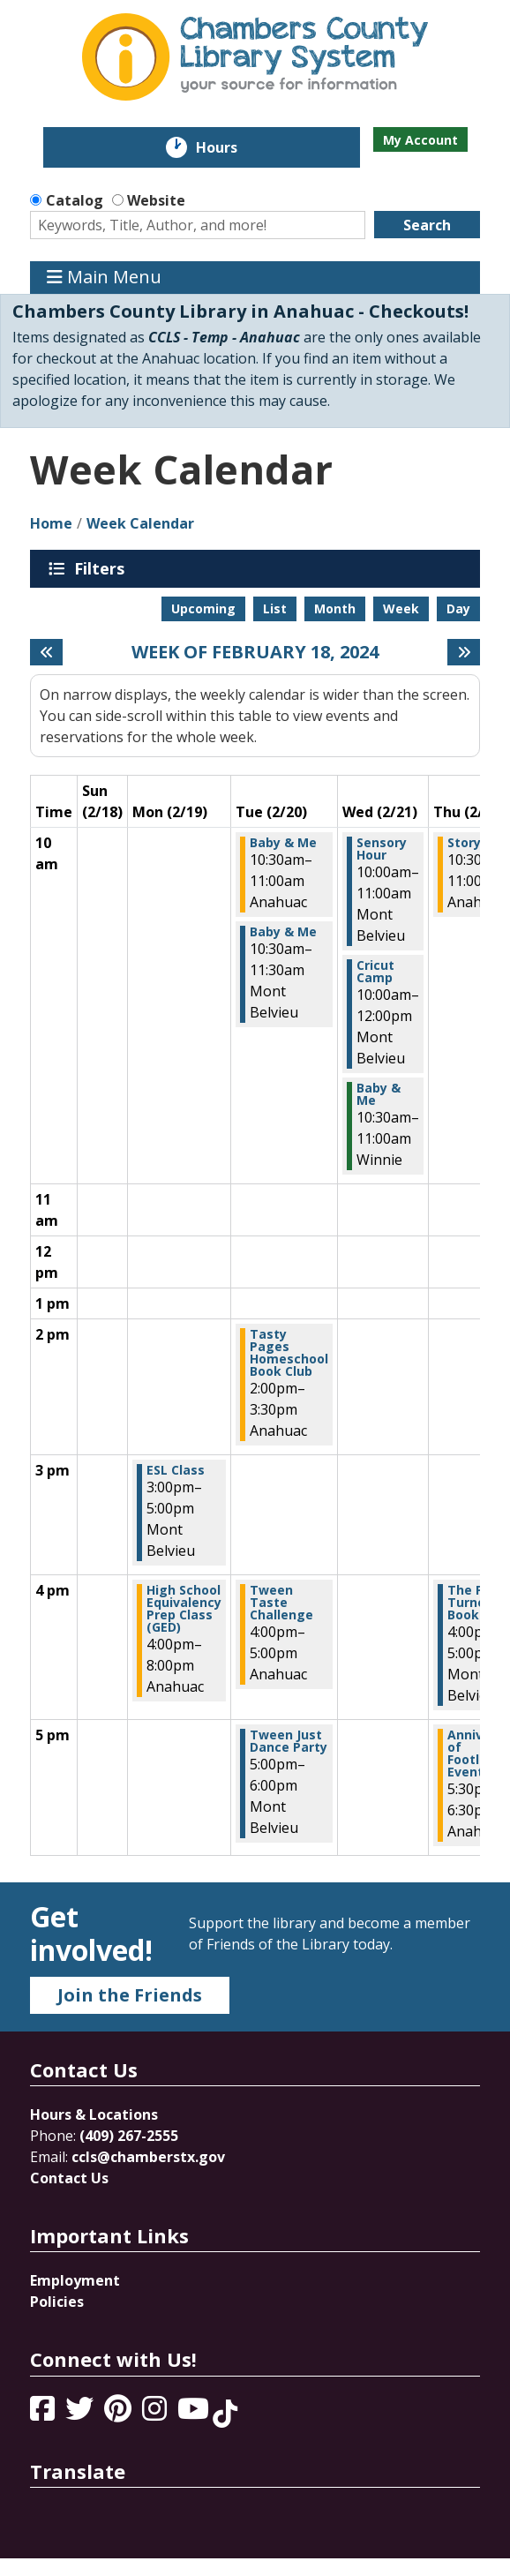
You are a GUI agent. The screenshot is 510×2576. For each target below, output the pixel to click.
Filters (102, 568)
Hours (229, 147)
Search (427, 225)
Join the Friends (129, 1995)
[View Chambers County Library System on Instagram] (156, 2413)
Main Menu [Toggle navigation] (104, 277)
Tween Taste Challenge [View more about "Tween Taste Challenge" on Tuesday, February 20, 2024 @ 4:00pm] (281, 1602)
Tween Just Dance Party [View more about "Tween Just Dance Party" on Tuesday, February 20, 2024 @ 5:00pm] (288, 1741)
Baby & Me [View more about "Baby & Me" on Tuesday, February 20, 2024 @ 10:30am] (283, 843)
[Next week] (463, 652)
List (275, 608)
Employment (75, 2280)
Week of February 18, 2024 (255, 652)
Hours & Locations (94, 2114)
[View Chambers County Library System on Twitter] (81, 2413)
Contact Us (69, 2178)
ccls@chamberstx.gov (148, 2157)
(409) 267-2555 (128, 2135)
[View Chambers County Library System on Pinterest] (119, 2413)
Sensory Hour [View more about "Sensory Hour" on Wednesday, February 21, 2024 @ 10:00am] (381, 849)
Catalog (74, 200)
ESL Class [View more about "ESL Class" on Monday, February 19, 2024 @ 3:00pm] (175, 1470)
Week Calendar (140, 523)
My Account (420, 139)
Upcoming (203, 608)
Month (335, 608)
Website (156, 200)
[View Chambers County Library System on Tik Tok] (225, 2413)
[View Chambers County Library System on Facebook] (44, 2413)
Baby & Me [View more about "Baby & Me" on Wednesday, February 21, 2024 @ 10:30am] (378, 1094)
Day (458, 608)
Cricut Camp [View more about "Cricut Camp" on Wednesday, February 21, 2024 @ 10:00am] (375, 971)
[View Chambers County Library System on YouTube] (195, 2413)
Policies (57, 2301)
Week (401, 608)
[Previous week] (46, 652)
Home (51, 523)
